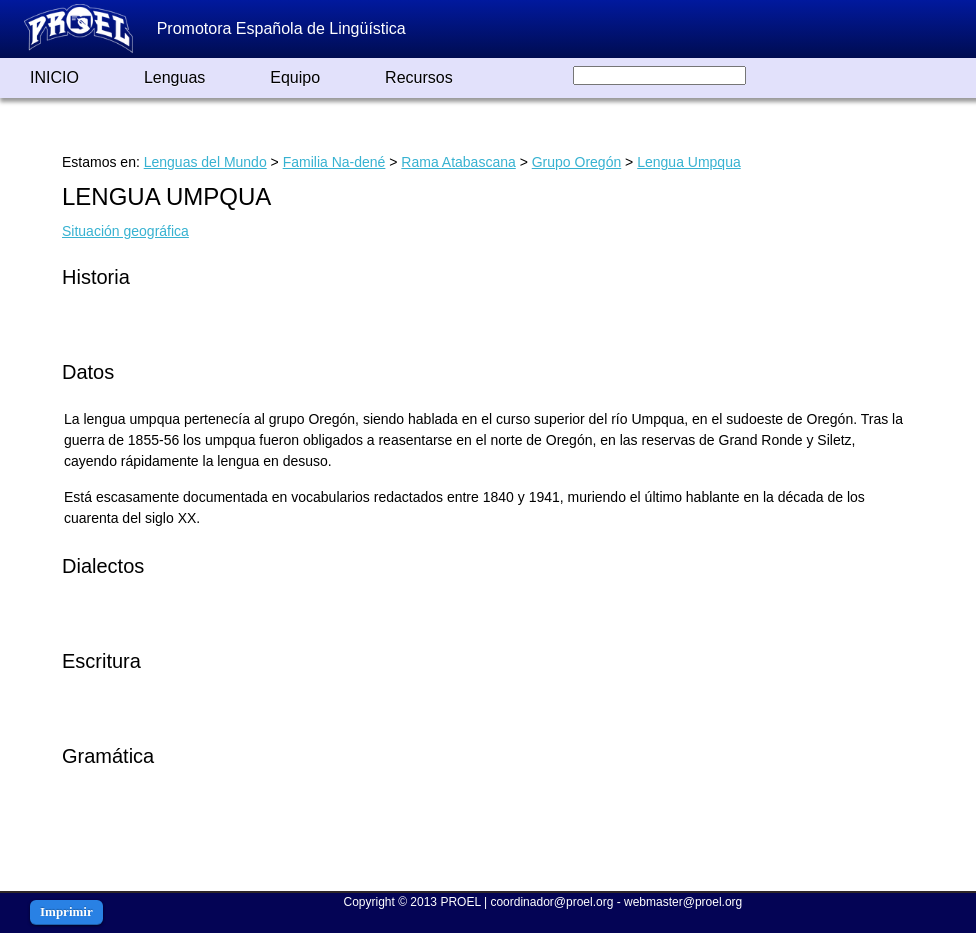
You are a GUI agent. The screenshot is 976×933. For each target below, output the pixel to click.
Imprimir (66, 911)
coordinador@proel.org (551, 902)
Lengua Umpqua (689, 162)
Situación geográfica (125, 231)
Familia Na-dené (334, 162)
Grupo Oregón (577, 162)
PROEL (460, 902)
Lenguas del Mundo (205, 162)
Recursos (419, 77)
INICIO (54, 77)
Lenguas (174, 77)
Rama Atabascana (458, 162)
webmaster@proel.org (683, 902)
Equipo (295, 77)
